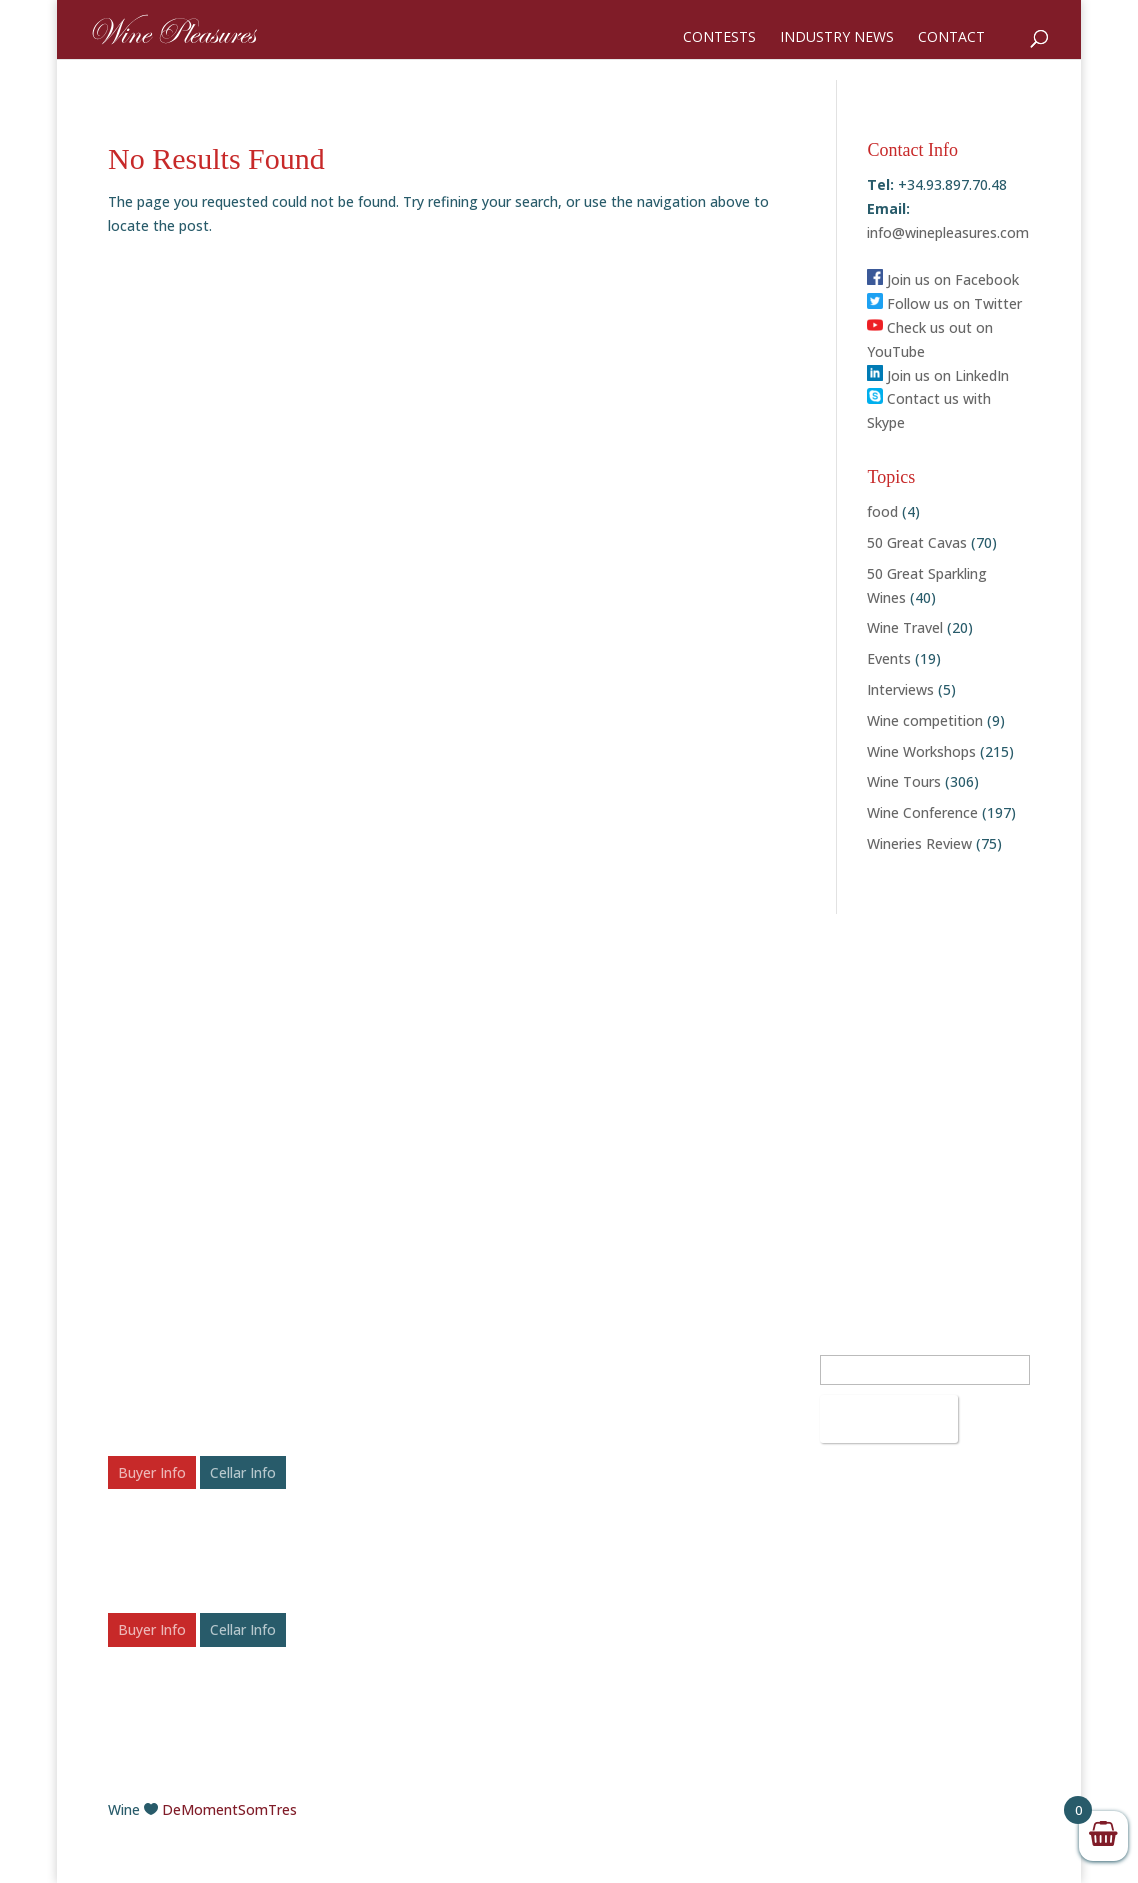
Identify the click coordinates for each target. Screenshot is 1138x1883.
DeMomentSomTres (229, 1809)
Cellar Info (243, 1472)
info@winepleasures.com (948, 232)
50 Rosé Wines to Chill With (434, 1585)
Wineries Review (919, 843)
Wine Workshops (921, 751)
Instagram (626, 1501)
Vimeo (613, 1596)
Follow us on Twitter (944, 303)
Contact (951, 38)
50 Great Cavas (917, 542)
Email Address (871, 1343)
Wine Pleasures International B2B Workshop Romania (209, 1367)
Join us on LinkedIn (938, 375)
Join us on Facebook (943, 279)
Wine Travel (905, 627)
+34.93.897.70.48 (668, 1343)
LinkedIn (619, 1524)
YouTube (621, 1572)
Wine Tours (904, 781)
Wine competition (925, 720)
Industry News (837, 38)
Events (889, 658)
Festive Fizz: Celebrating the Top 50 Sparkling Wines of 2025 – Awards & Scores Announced (448, 1476)
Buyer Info (152, 1472)
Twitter (616, 1477)
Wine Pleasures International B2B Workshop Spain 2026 (209, 1524)
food (882, 511)
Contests (719, 38)
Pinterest (622, 1548)
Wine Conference (922, 812)
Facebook (624, 1453)
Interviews (900, 689)
